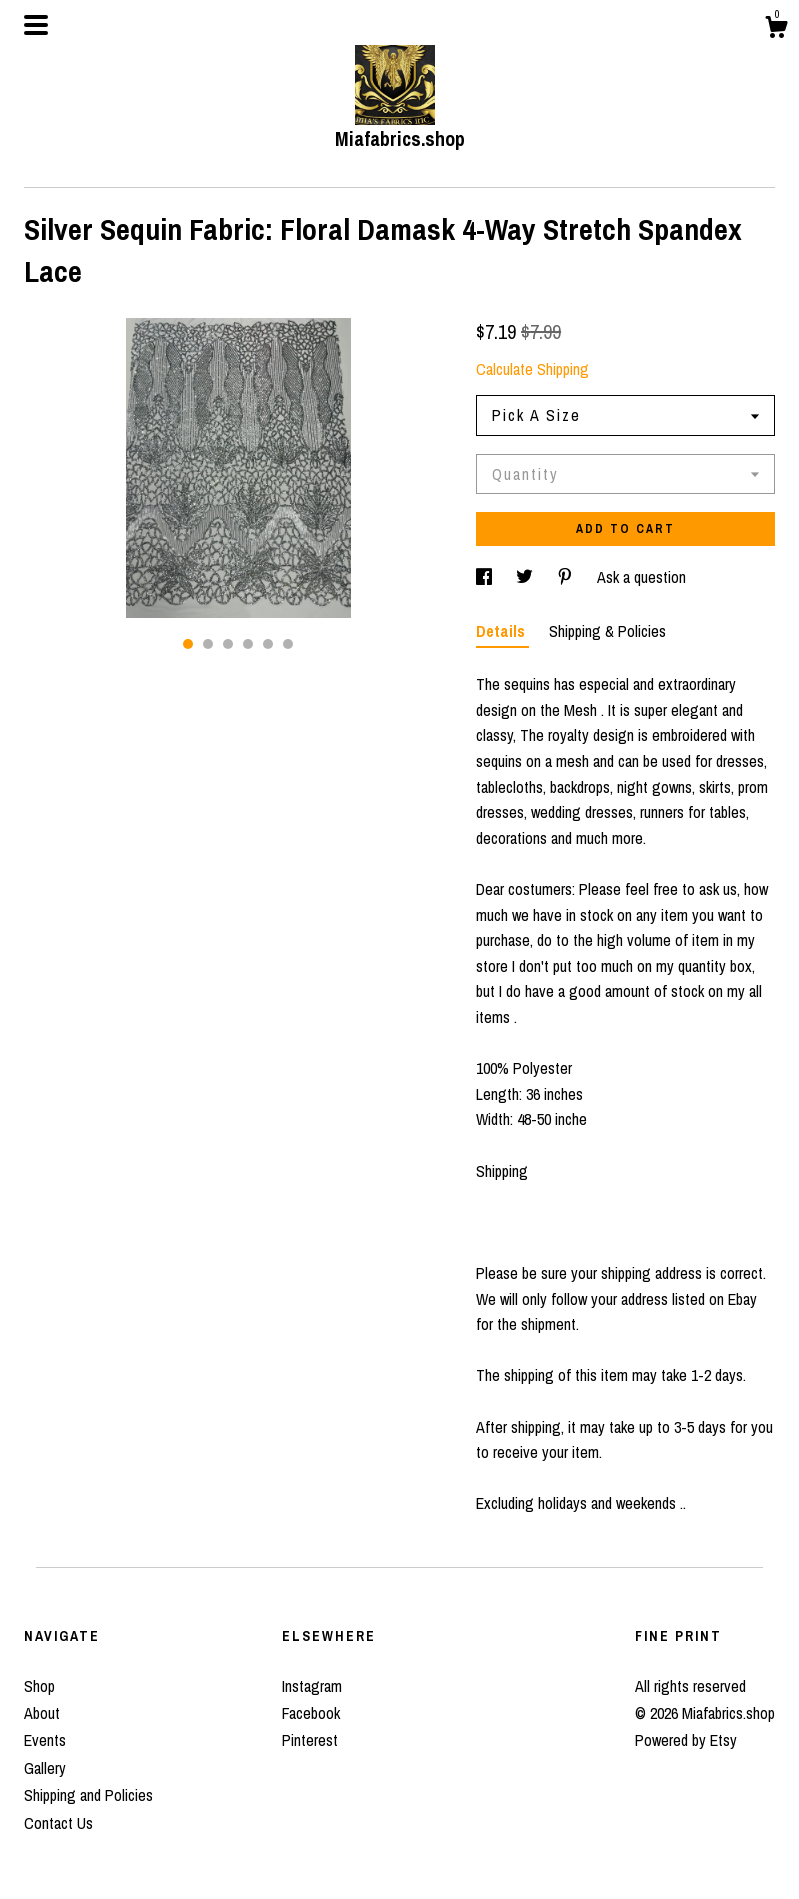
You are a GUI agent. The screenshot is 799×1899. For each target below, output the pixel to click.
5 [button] (268, 644)
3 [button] (228, 644)
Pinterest (310, 1740)
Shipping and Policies (88, 1795)
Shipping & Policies (607, 631)
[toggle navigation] (36, 25)
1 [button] (188, 644)
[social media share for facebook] (486, 577)
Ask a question (641, 577)
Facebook (311, 1713)
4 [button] (248, 644)
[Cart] (776, 30)
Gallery (45, 1768)
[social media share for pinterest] (567, 577)
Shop (39, 1686)
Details (502, 631)
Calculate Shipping (532, 369)
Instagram (312, 1686)
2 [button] (208, 644)
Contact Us (58, 1823)
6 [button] (288, 644)
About (42, 1713)
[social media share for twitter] (526, 577)
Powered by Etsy (686, 1740)
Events (45, 1740)
